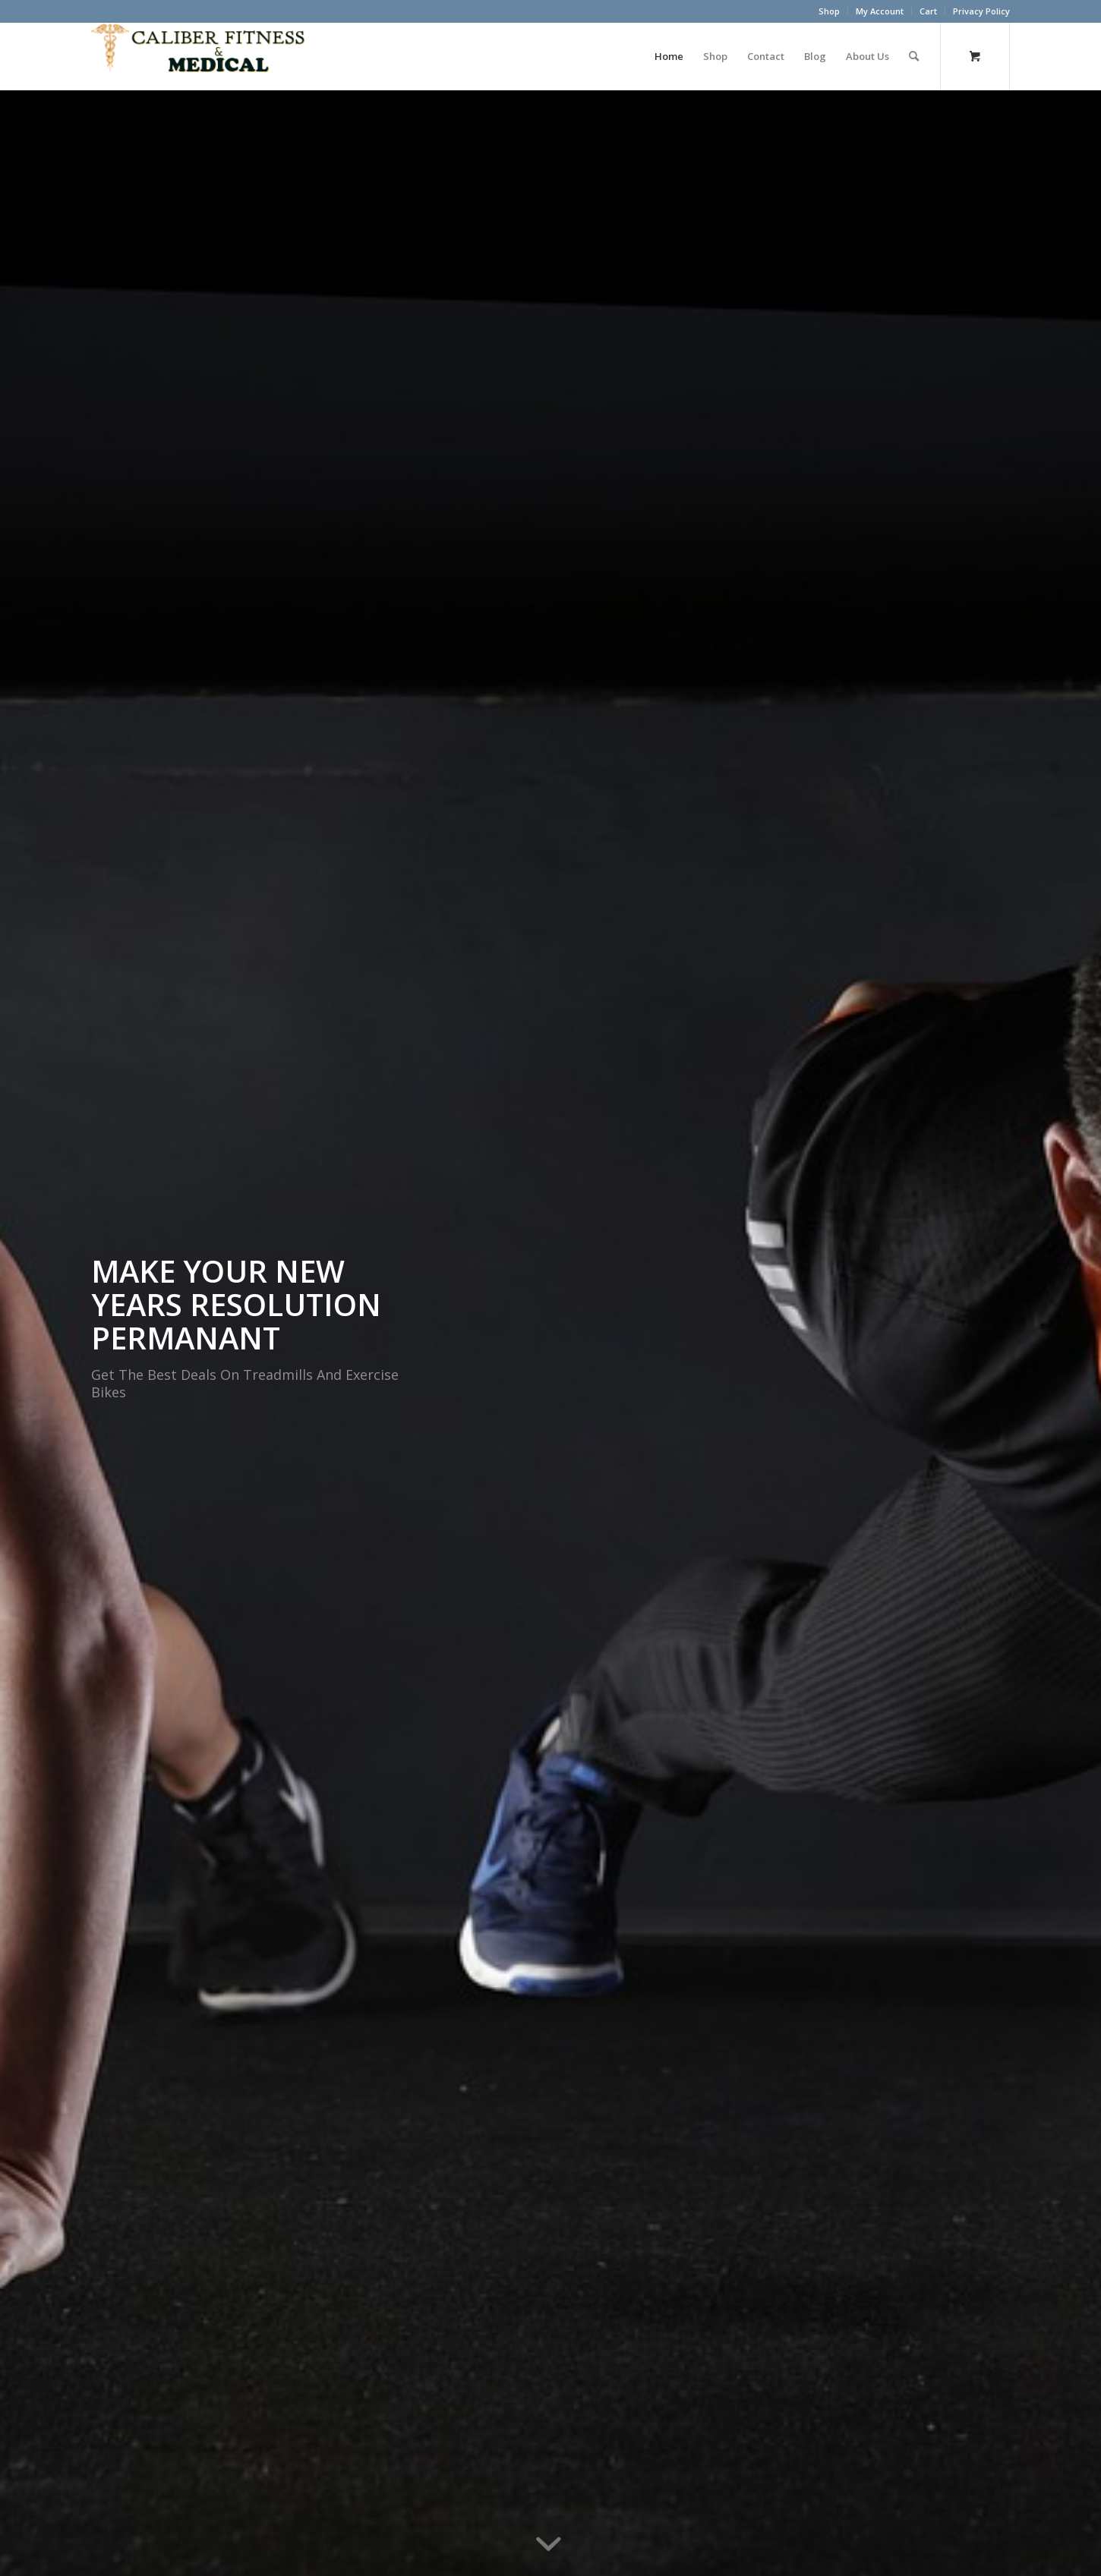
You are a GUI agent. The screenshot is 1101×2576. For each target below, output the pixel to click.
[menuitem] (829, 11)
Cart (928, 11)
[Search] (914, 56)
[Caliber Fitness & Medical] (205, 56)
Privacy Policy (981, 11)
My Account (880, 11)
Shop (829, 11)
